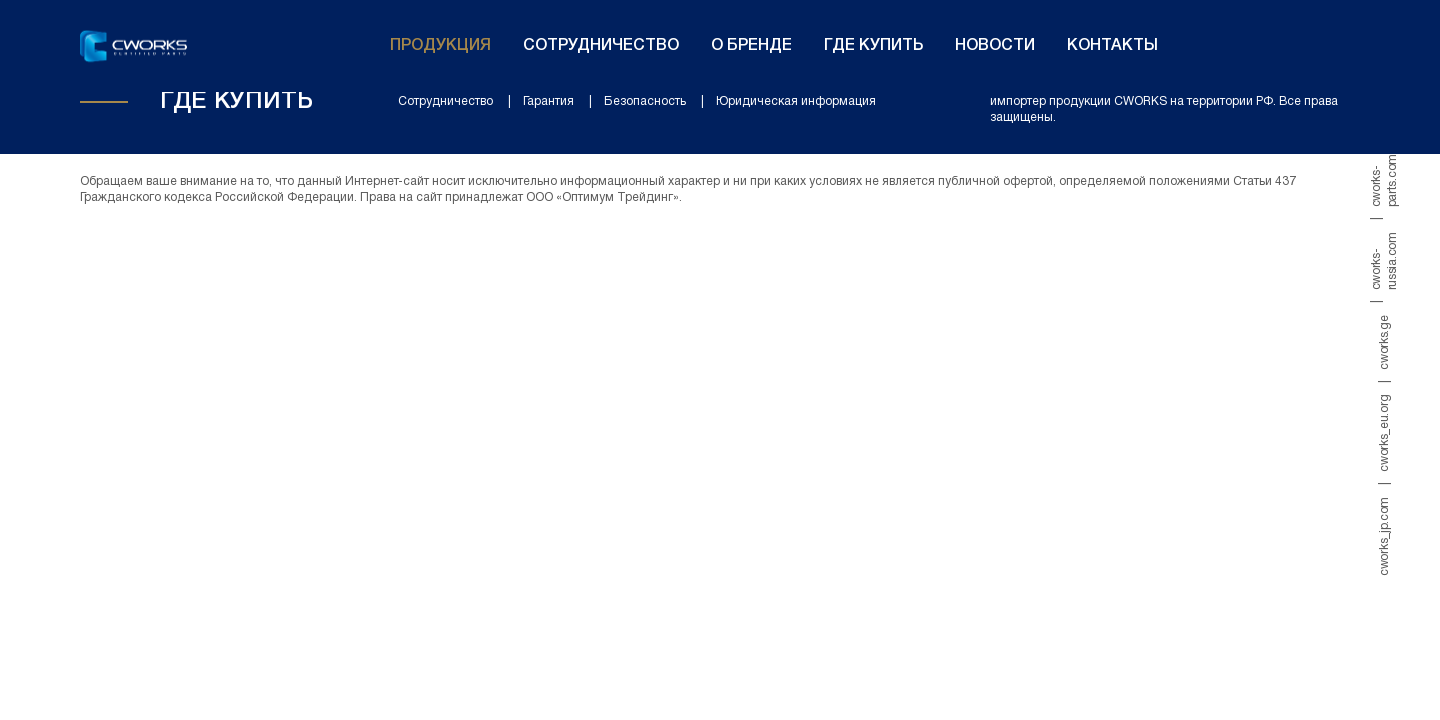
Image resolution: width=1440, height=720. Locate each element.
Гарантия (548, 101)
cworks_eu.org (1384, 433)
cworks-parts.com (1384, 180)
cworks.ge (1384, 342)
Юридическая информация (796, 101)
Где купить (873, 46)
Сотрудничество (601, 46)
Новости (995, 46)
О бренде (751, 46)
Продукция (440, 46)
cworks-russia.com (1384, 261)
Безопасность (645, 101)
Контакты (1112, 46)
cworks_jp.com (1384, 536)
